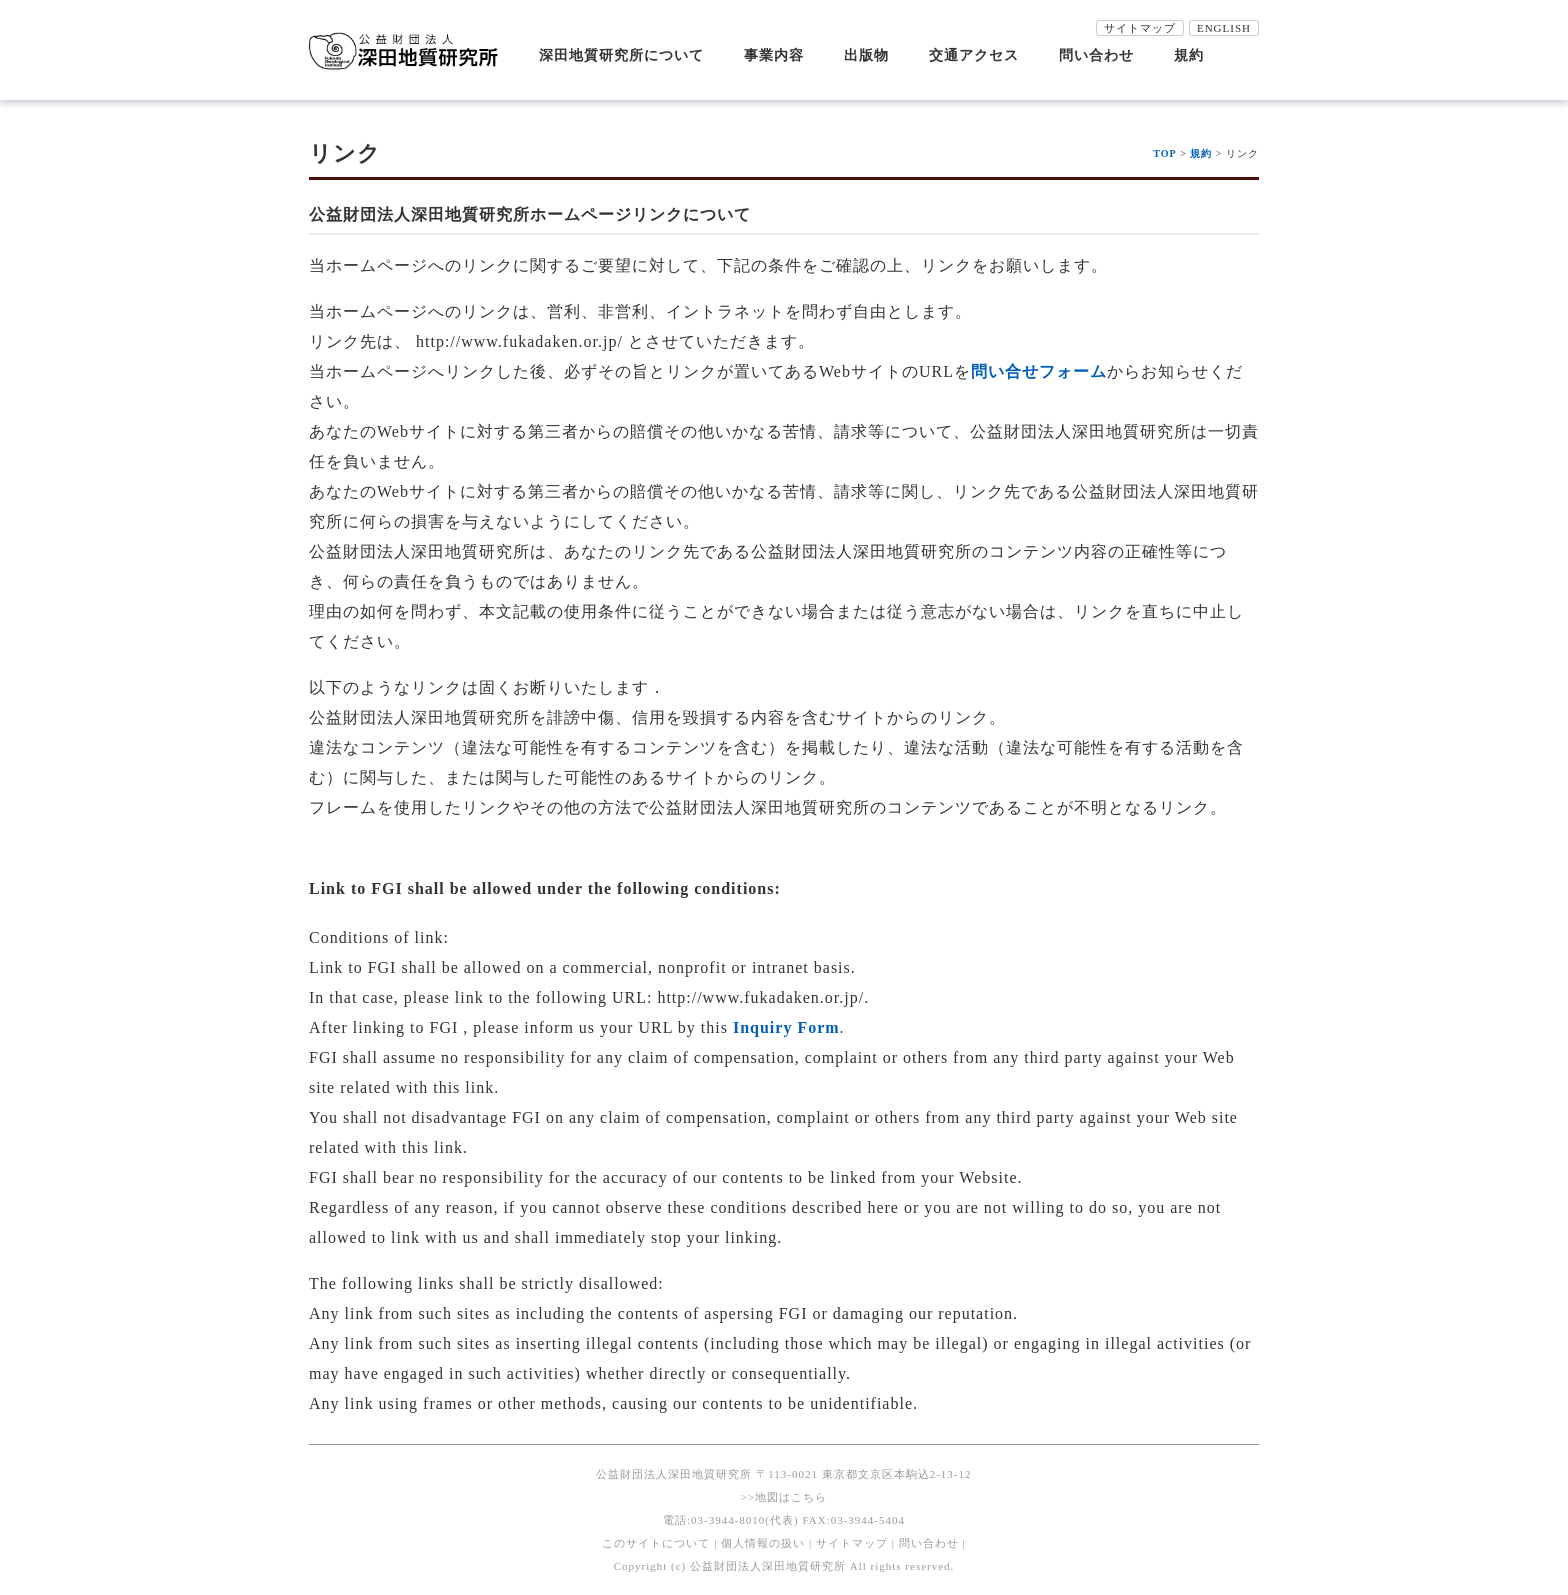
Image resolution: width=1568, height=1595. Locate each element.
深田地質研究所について (621, 56)
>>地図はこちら (784, 1497)
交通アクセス (974, 56)
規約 (1189, 56)
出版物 (866, 56)
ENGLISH (1224, 28)
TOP (1164, 153)
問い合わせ (1096, 56)
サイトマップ (1140, 28)
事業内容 (774, 56)
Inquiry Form (786, 1027)
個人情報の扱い (763, 1543)
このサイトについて (656, 1543)
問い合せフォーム (1039, 371)
